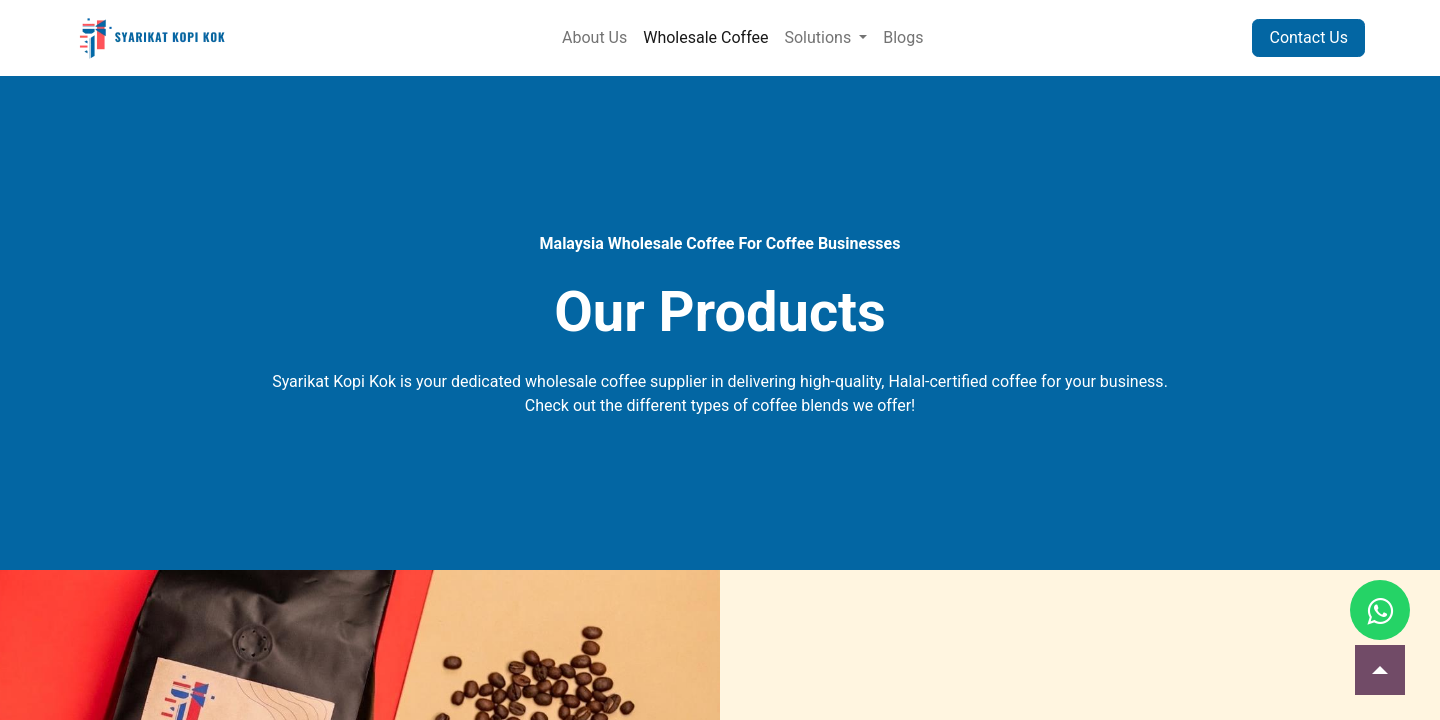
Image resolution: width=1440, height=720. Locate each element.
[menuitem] (594, 38)
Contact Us (1308, 37)
